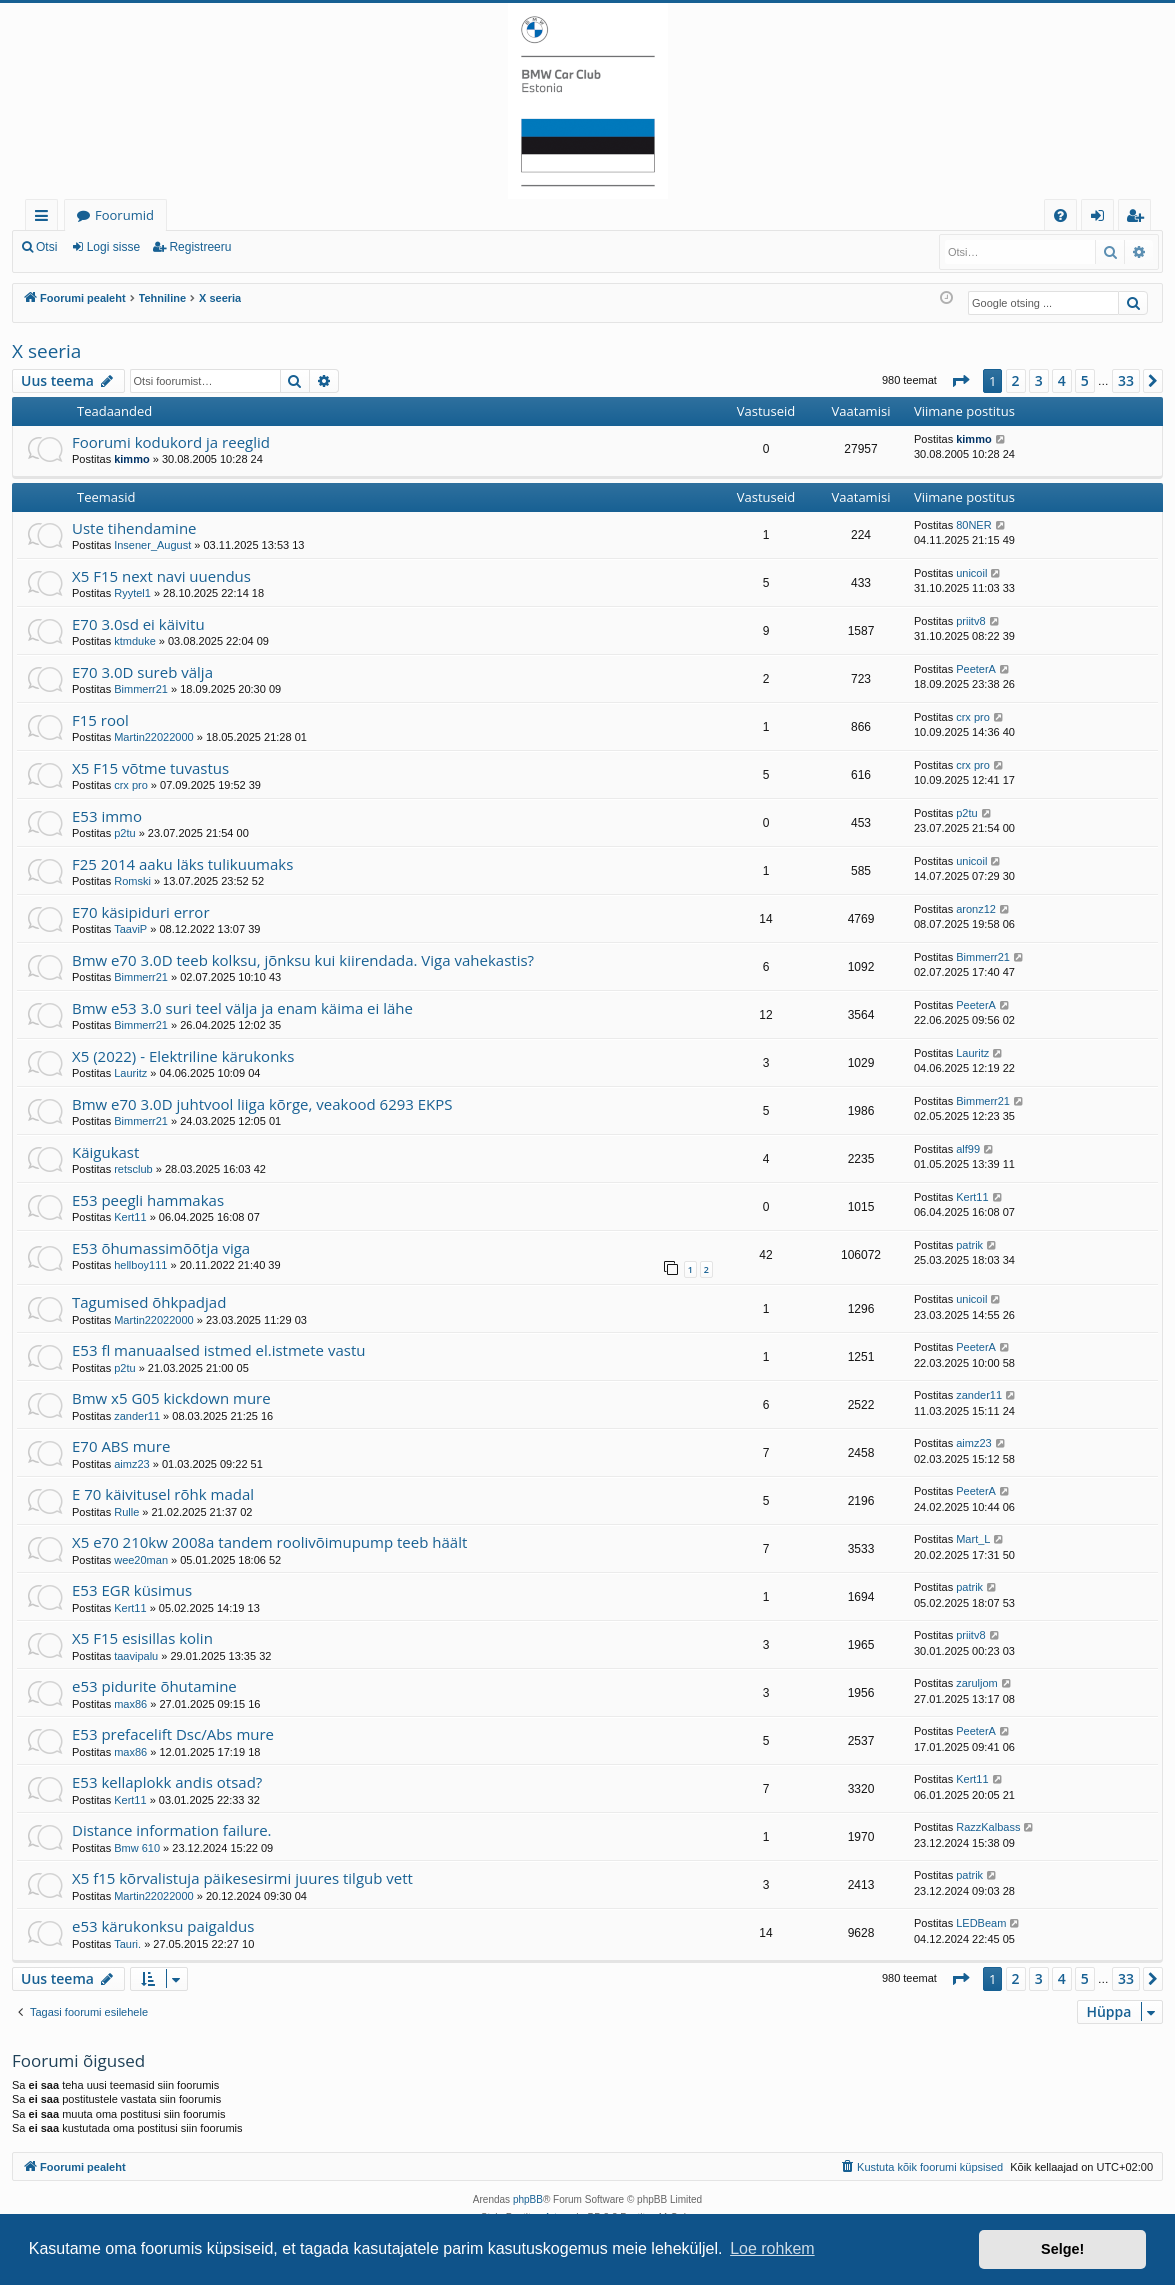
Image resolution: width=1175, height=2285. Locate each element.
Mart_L (973, 1539)
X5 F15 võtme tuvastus (150, 768)
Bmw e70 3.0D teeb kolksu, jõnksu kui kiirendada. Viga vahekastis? (303, 960)
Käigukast (105, 1152)
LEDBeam (981, 1923)
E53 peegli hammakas (148, 1200)
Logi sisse (113, 247)
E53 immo (107, 816)
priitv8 (970, 621)
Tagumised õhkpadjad (149, 1302)
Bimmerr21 (141, 689)
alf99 (968, 1149)
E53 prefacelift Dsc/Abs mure (173, 1734)
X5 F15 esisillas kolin (142, 1638)
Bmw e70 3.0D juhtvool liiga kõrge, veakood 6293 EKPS (262, 1104)
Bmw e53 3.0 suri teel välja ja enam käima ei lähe (242, 1008)
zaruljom (977, 1683)
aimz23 (131, 1464)
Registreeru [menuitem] (1139, 218)
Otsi (46, 247)
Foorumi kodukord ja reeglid (171, 442)
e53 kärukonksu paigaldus (163, 1926)
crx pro (973, 717)
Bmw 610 (137, 1848)
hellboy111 (140, 1265)
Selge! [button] (1062, 2249)
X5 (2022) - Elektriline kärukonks (183, 1056)
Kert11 (130, 1217)
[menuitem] (1060, 215)
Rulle (126, 1512)
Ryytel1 (132, 593)
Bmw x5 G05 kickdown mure (171, 1398)
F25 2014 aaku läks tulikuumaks (182, 864)
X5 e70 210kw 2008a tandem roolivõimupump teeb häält (269, 1542)
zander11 (137, 1416)
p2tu (124, 833)
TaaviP (130, 929)
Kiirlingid (45, 218)
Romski (132, 881)
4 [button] (1062, 380)
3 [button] (1039, 380)
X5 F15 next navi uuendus (161, 576)
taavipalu (136, 1656)
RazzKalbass (988, 1827)
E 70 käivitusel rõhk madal (163, 1494)
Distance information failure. (172, 1830)
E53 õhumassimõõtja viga (161, 1248)
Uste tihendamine (134, 528)
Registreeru (200, 247)
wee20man (141, 1560)
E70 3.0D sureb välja (142, 672)
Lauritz (130, 1073)
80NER (973, 525)
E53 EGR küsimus (132, 1590)
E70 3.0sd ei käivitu (138, 624)
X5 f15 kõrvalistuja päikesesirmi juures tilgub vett (242, 1878)
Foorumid (124, 215)
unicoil (971, 573)
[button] (960, 381)
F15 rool (100, 720)
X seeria (46, 351)
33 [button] (1126, 380)
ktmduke (135, 641)
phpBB (528, 2199)
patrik (969, 1245)
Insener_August (152, 545)
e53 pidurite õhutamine (154, 1686)
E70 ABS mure (121, 1446)
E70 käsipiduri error (141, 912)
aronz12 (976, 909)
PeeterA (976, 669)
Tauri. (127, 1944)
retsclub (133, 1169)
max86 (130, 1704)
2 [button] (1016, 380)
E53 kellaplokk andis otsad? (167, 1782)
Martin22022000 (154, 737)
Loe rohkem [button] (772, 2248)
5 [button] (1085, 380)
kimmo (131, 459)
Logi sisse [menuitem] (1101, 218)
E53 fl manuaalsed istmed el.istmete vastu (218, 1350)
